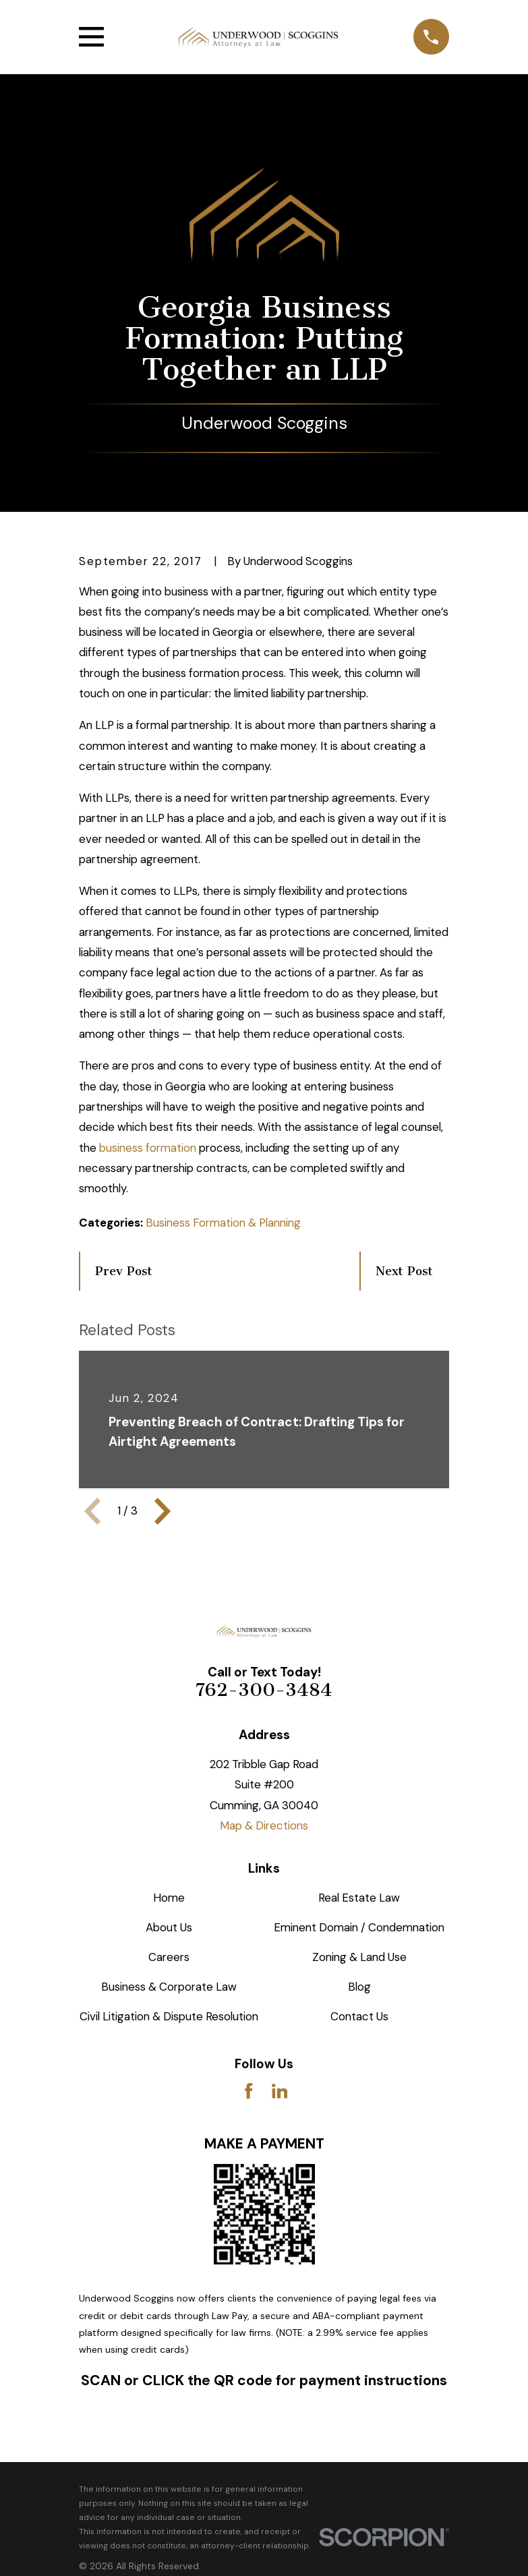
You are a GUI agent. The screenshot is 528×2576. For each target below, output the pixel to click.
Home (169, 1897)
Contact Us (359, 2016)
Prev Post (123, 1271)
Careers (168, 1957)
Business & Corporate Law (169, 1986)
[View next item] (162, 1511)
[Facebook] (249, 2091)
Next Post (404, 1271)
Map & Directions (264, 1825)
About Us (169, 1927)
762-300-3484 (264, 1690)
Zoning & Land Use (359, 1957)
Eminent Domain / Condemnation (359, 1927)
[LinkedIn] (280, 2091)
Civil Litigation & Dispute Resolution (169, 2016)
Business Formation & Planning (223, 1222)
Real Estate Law (359, 1897)
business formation (147, 1147)
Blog (359, 1986)
